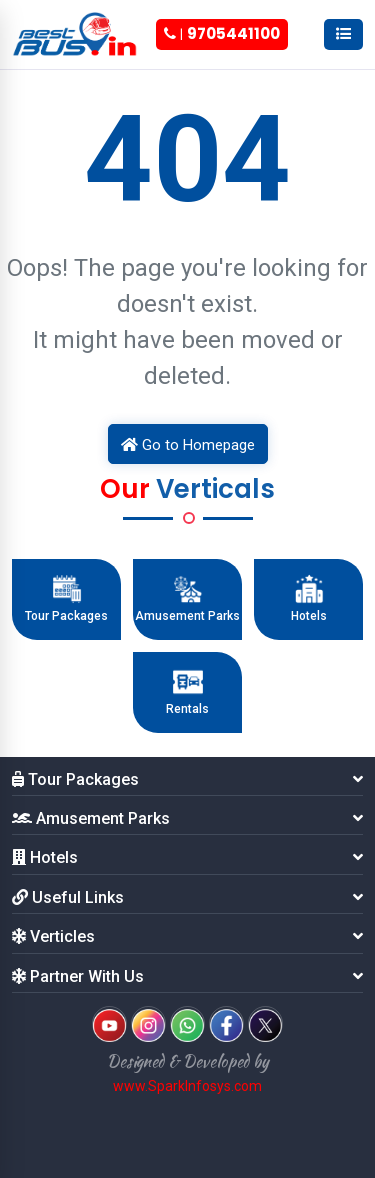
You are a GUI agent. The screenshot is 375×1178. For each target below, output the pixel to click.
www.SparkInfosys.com (187, 1086)
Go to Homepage (188, 445)
